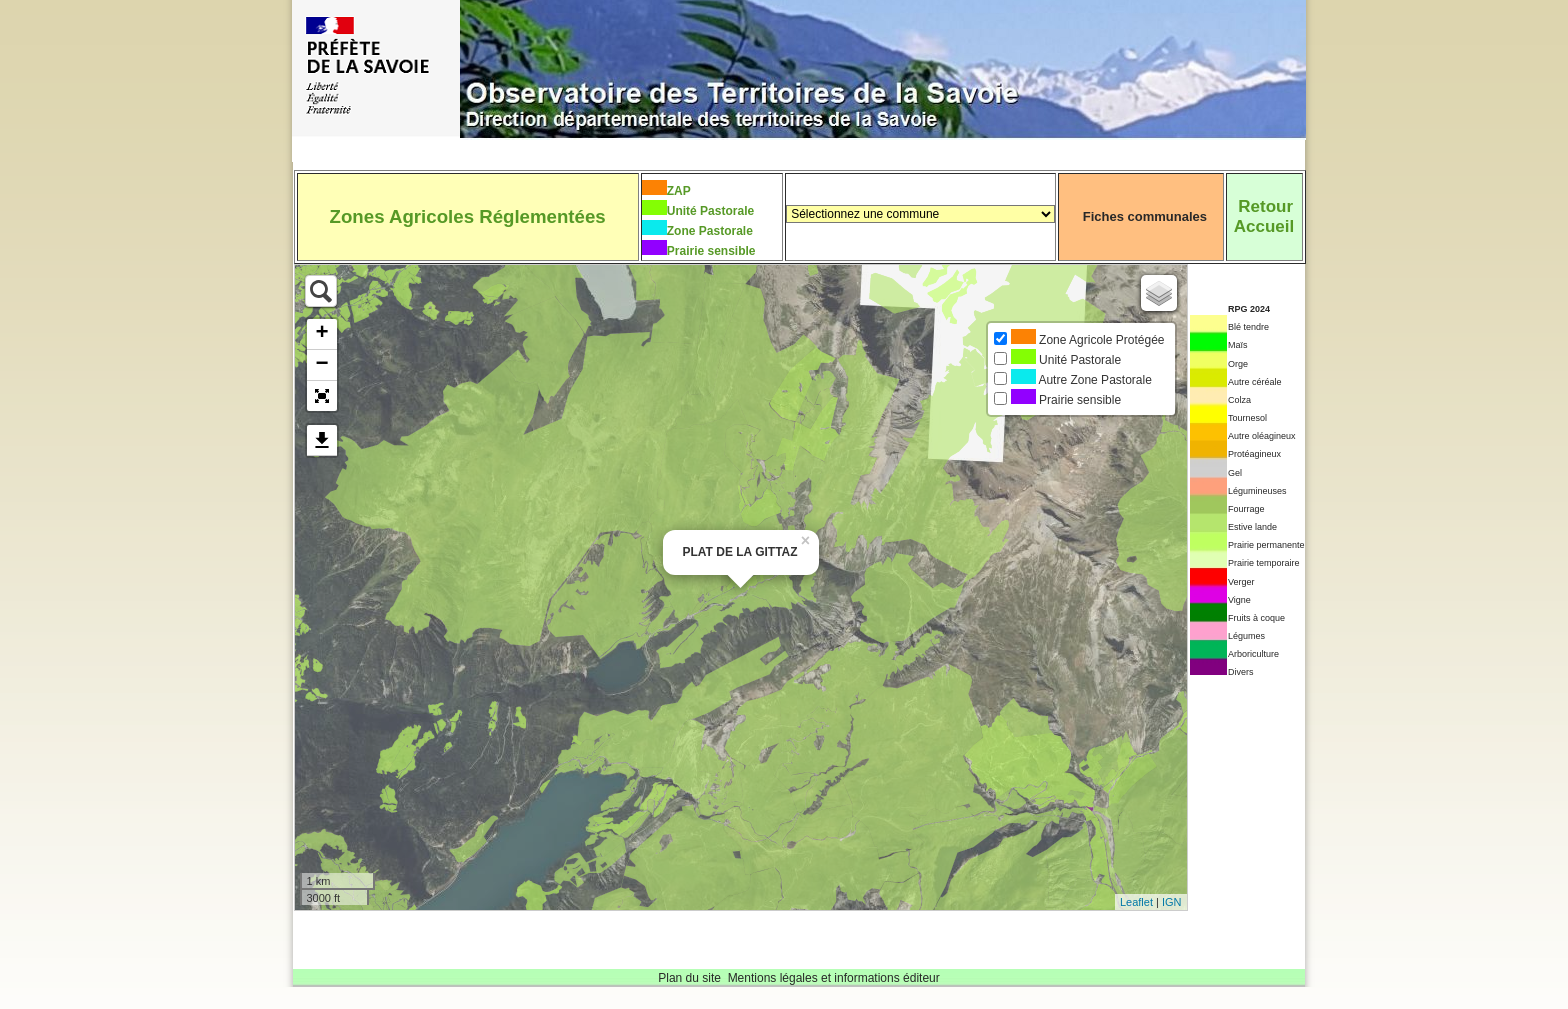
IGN (1172, 902)
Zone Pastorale (710, 231)
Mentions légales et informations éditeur (834, 978)
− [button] (321, 365)
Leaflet (1136, 902)
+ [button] (321, 334)
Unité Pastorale (710, 211)
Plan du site (689, 978)
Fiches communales (1145, 216)
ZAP (679, 191)
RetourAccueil (1264, 216)
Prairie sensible (711, 251)
